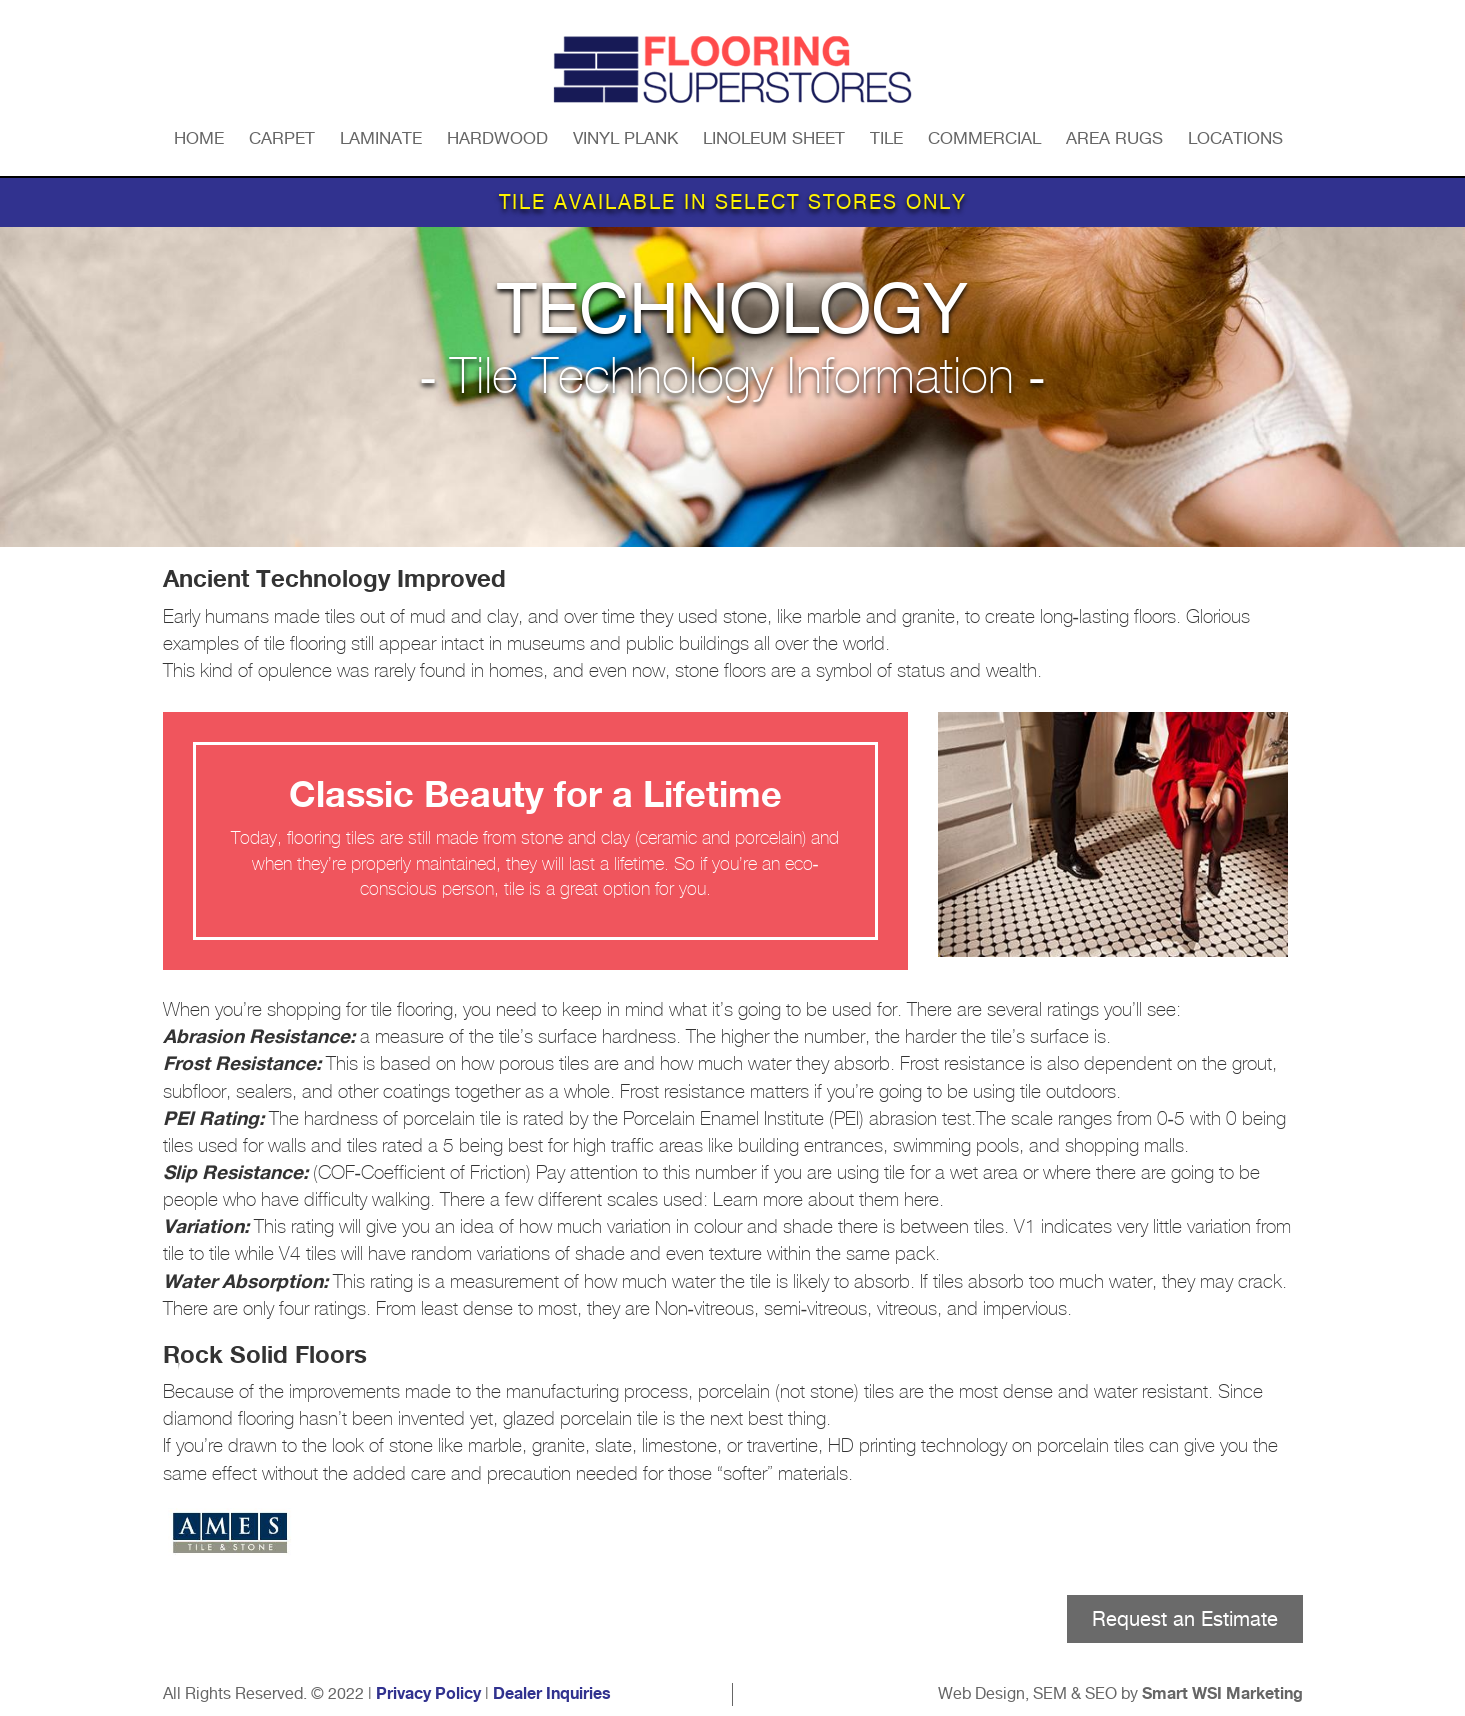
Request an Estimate (1185, 1619)
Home (199, 138)
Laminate (381, 138)
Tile (886, 138)
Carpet (282, 138)
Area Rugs (1114, 138)
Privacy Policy (428, 1694)
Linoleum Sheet (774, 138)
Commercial (984, 138)
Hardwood (497, 138)
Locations (1235, 138)
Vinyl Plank (625, 138)
